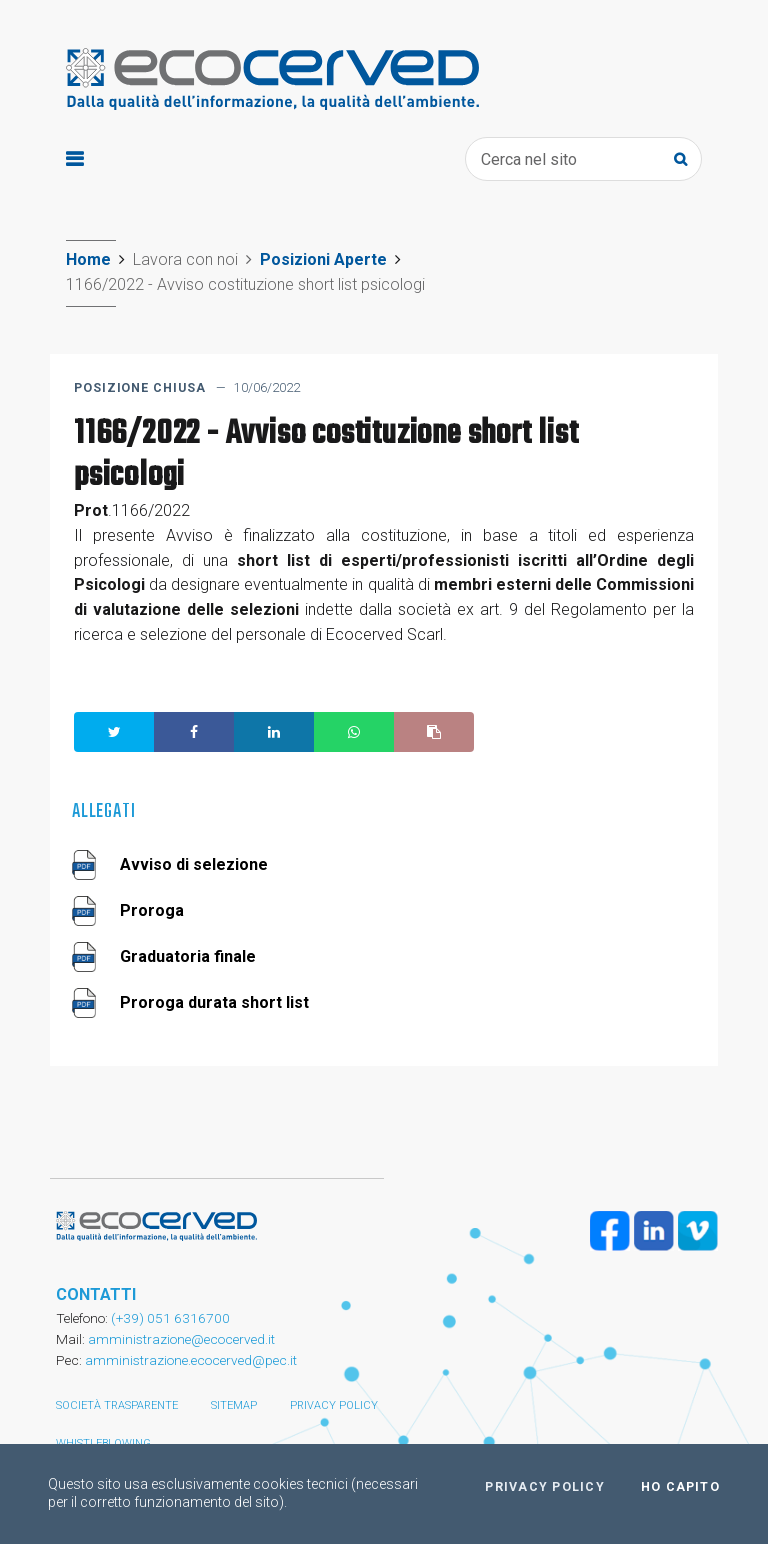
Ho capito (680, 1487)
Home (88, 259)
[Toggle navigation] (74, 159)
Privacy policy (334, 1405)
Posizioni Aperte (323, 259)
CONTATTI (96, 1294)
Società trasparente (117, 1405)
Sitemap (234, 1405)
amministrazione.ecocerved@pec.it (191, 1360)
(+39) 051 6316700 (169, 1318)
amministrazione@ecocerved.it (181, 1339)
